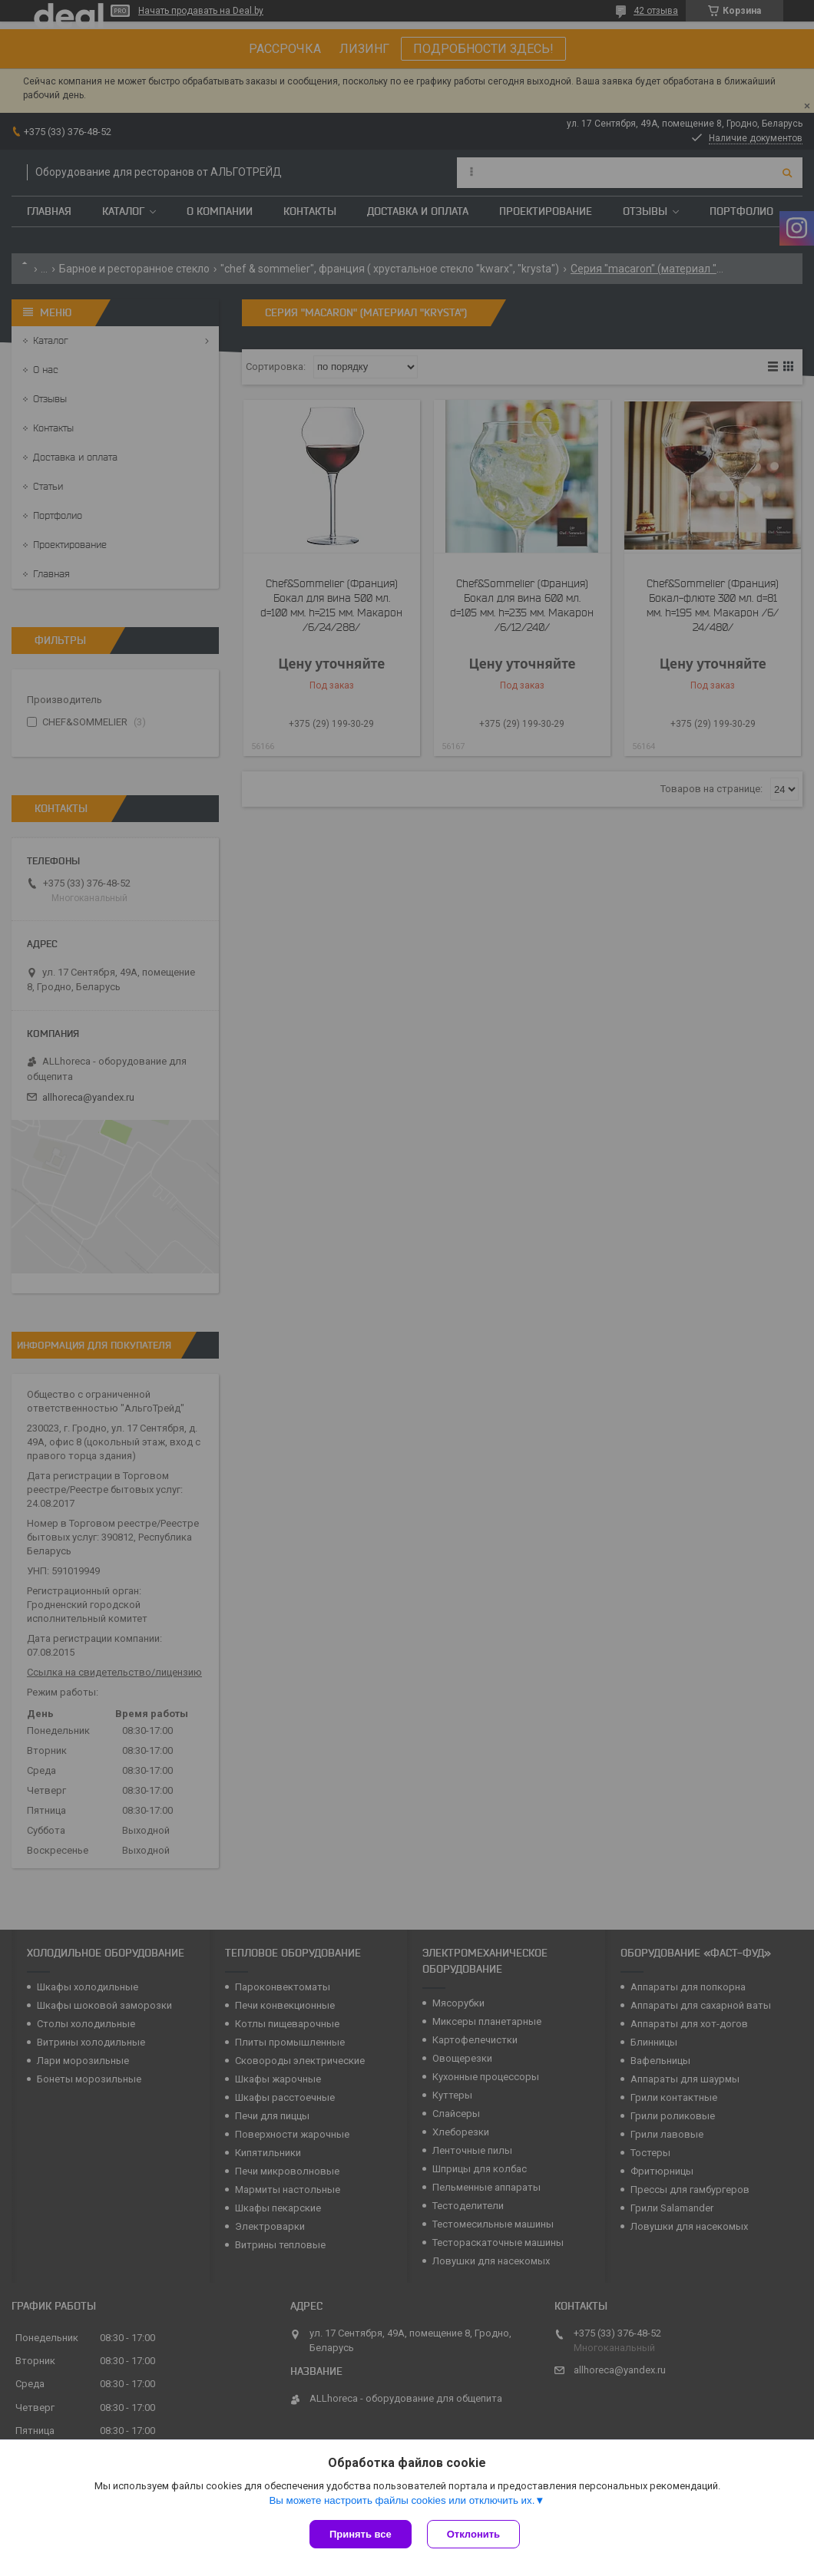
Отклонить (473, 2534)
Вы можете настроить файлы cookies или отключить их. (401, 2500)
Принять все (360, 2534)
